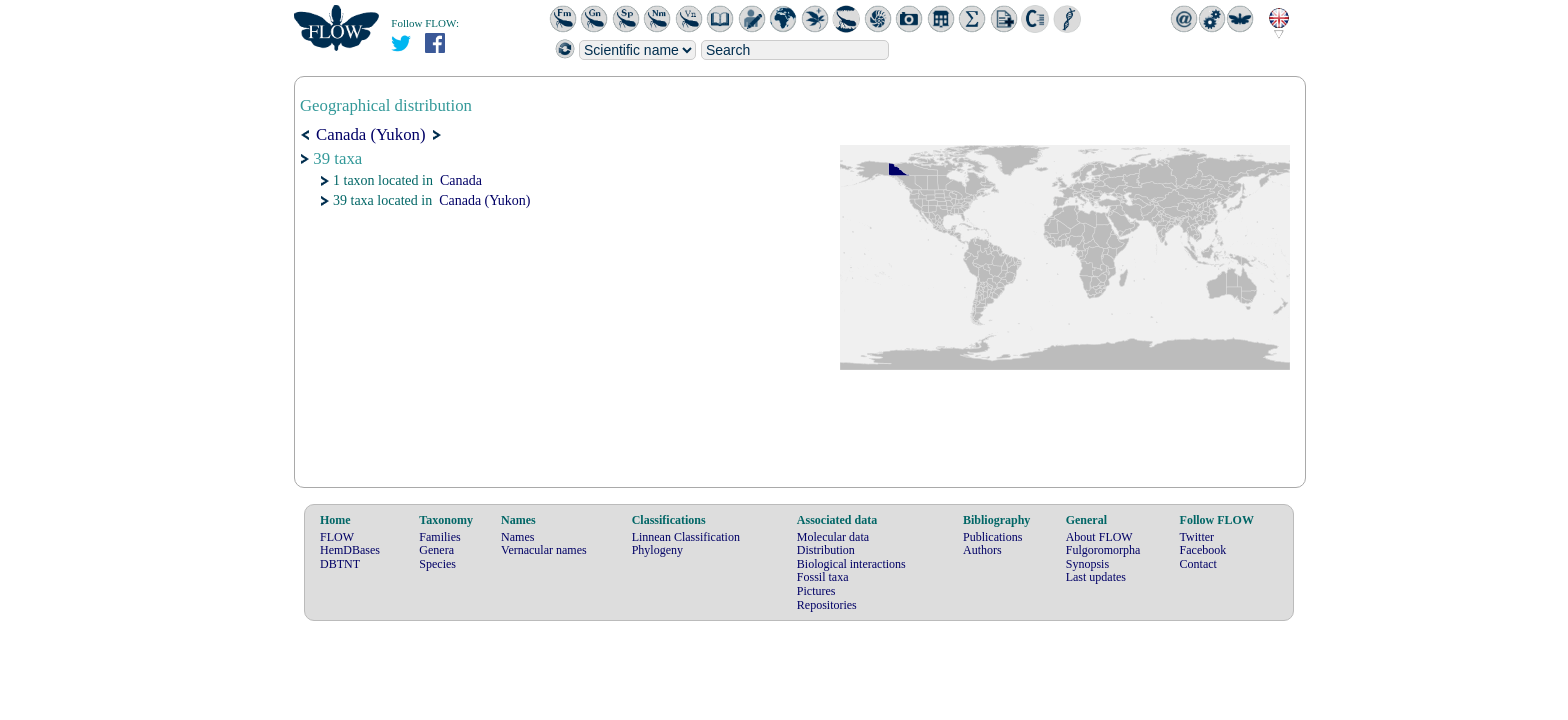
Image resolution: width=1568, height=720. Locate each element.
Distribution (826, 550)
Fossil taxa (823, 577)
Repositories (827, 605)
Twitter (1197, 537)
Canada (461, 180)
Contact (1198, 564)
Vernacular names (544, 550)
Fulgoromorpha (1103, 550)
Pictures (816, 591)
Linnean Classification (686, 537)
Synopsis (1087, 564)
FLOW (337, 537)
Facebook (1203, 550)
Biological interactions (851, 564)
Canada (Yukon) (484, 200)
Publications (992, 537)
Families (439, 537)
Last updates (1096, 577)
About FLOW (1099, 537)
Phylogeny (657, 550)
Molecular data (833, 537)
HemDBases (350, 550)
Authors (982, 550)
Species (437, 564)
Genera (436, 550)
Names (517, 537)
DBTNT (340, 564)
